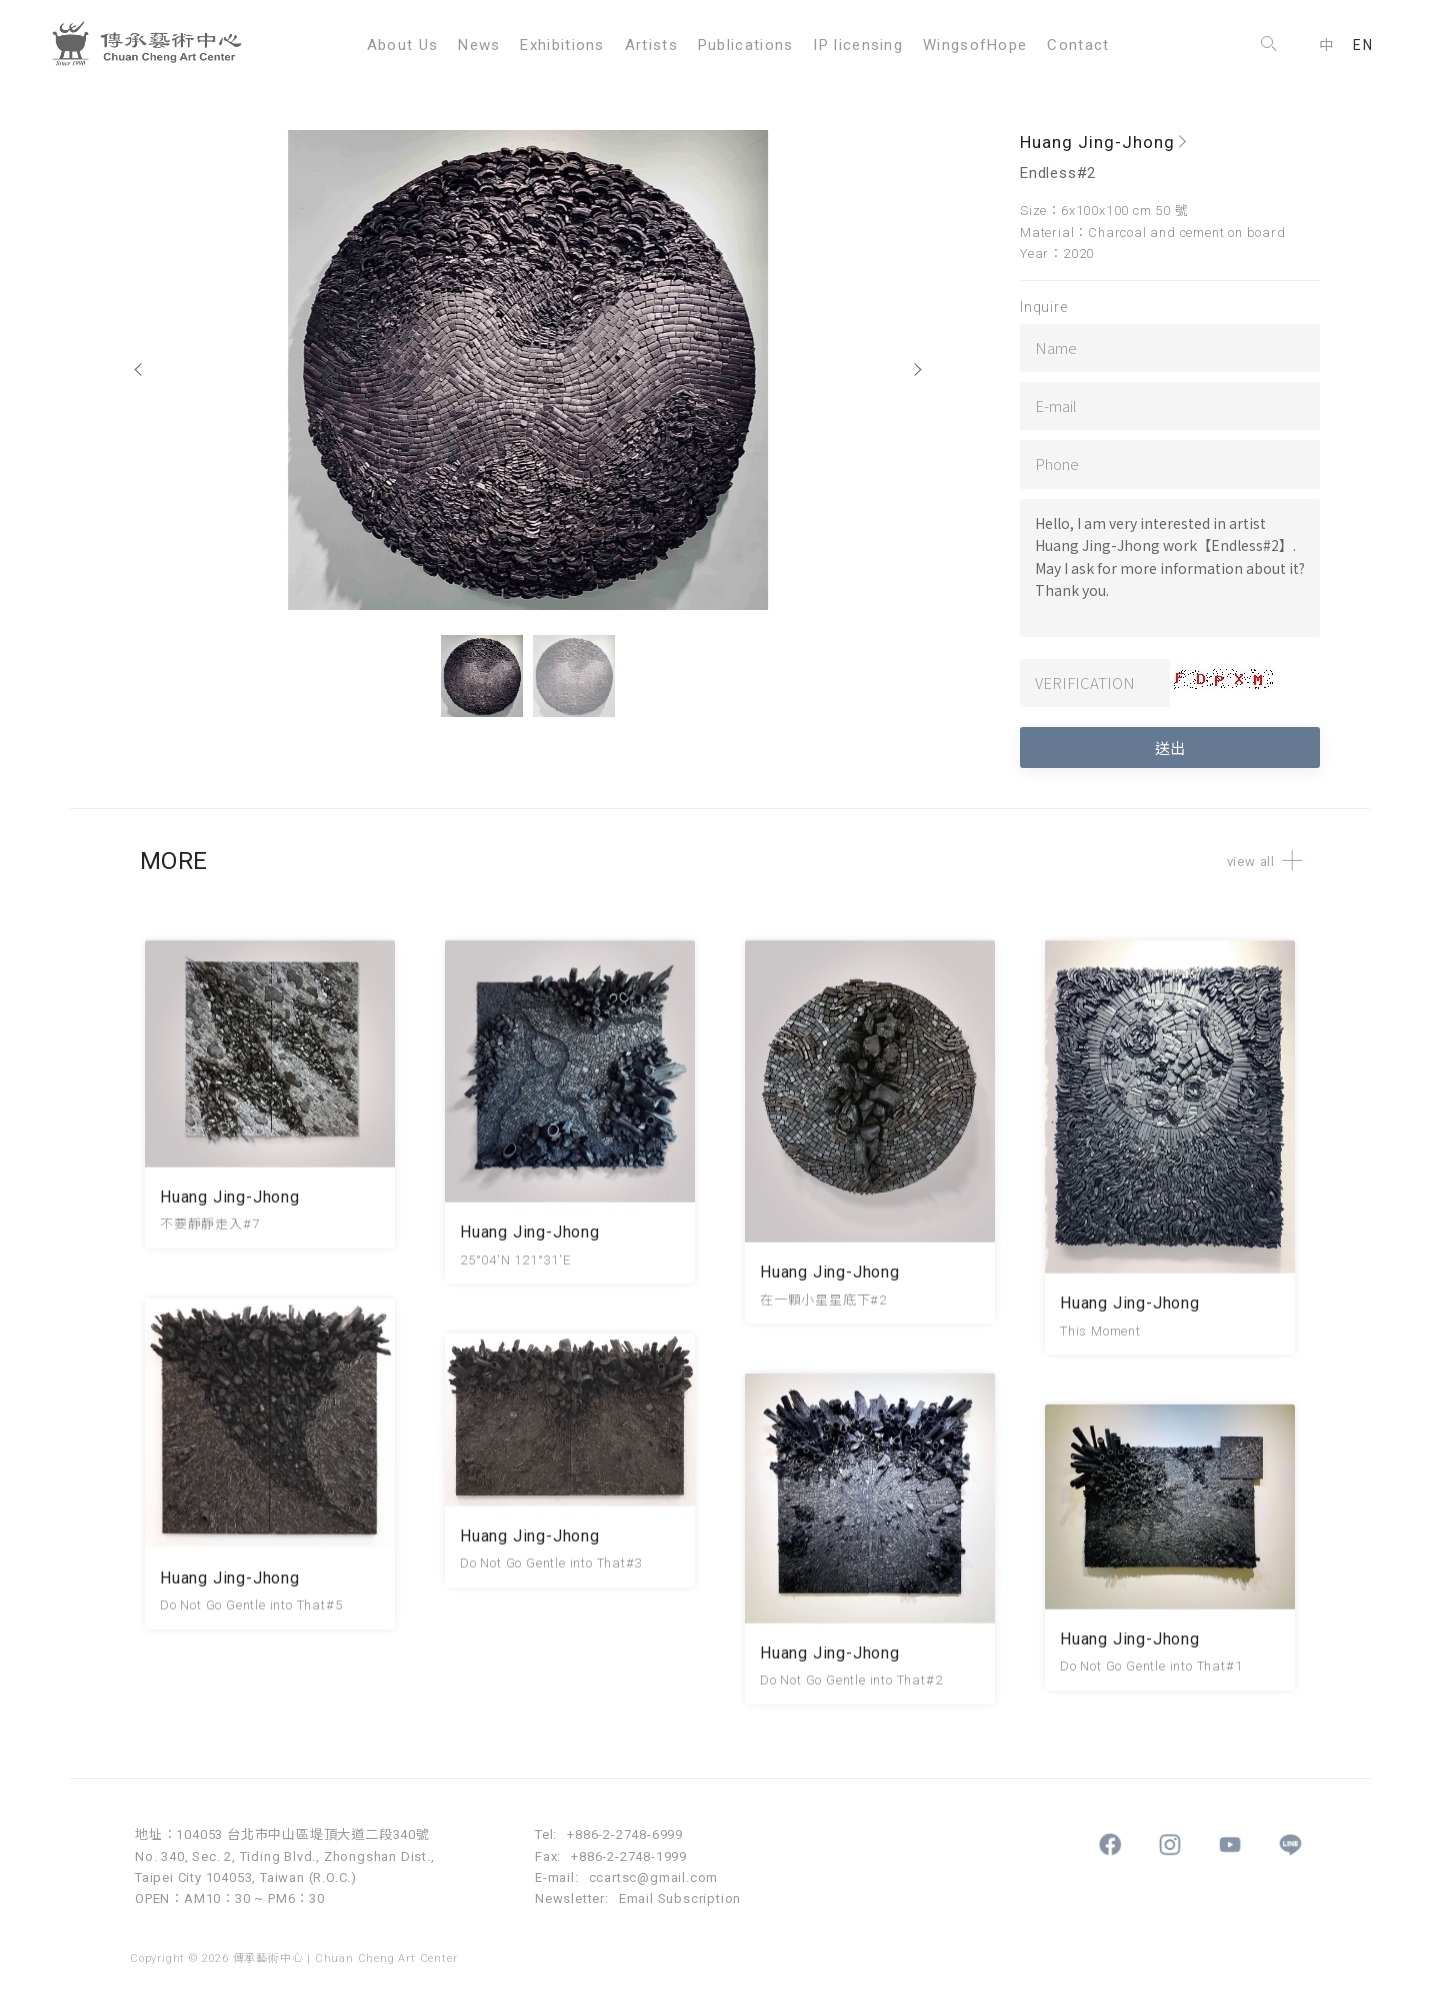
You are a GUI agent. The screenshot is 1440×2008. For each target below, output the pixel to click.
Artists (651, 45)
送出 (1170, 747)
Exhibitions (562, 45)
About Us (402, 45)
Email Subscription (680, 1898)
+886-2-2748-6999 (625, 1834)
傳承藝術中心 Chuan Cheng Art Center (155, 45)
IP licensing (858, 45)
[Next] (916, 370)
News (479, 45)
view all (1271, 861)
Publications (746, 45)
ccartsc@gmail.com (654, 1877)
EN (1363, 45)
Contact (1078, 45)
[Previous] (139, 370)
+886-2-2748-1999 (629, 1856)
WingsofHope (975, 45)
